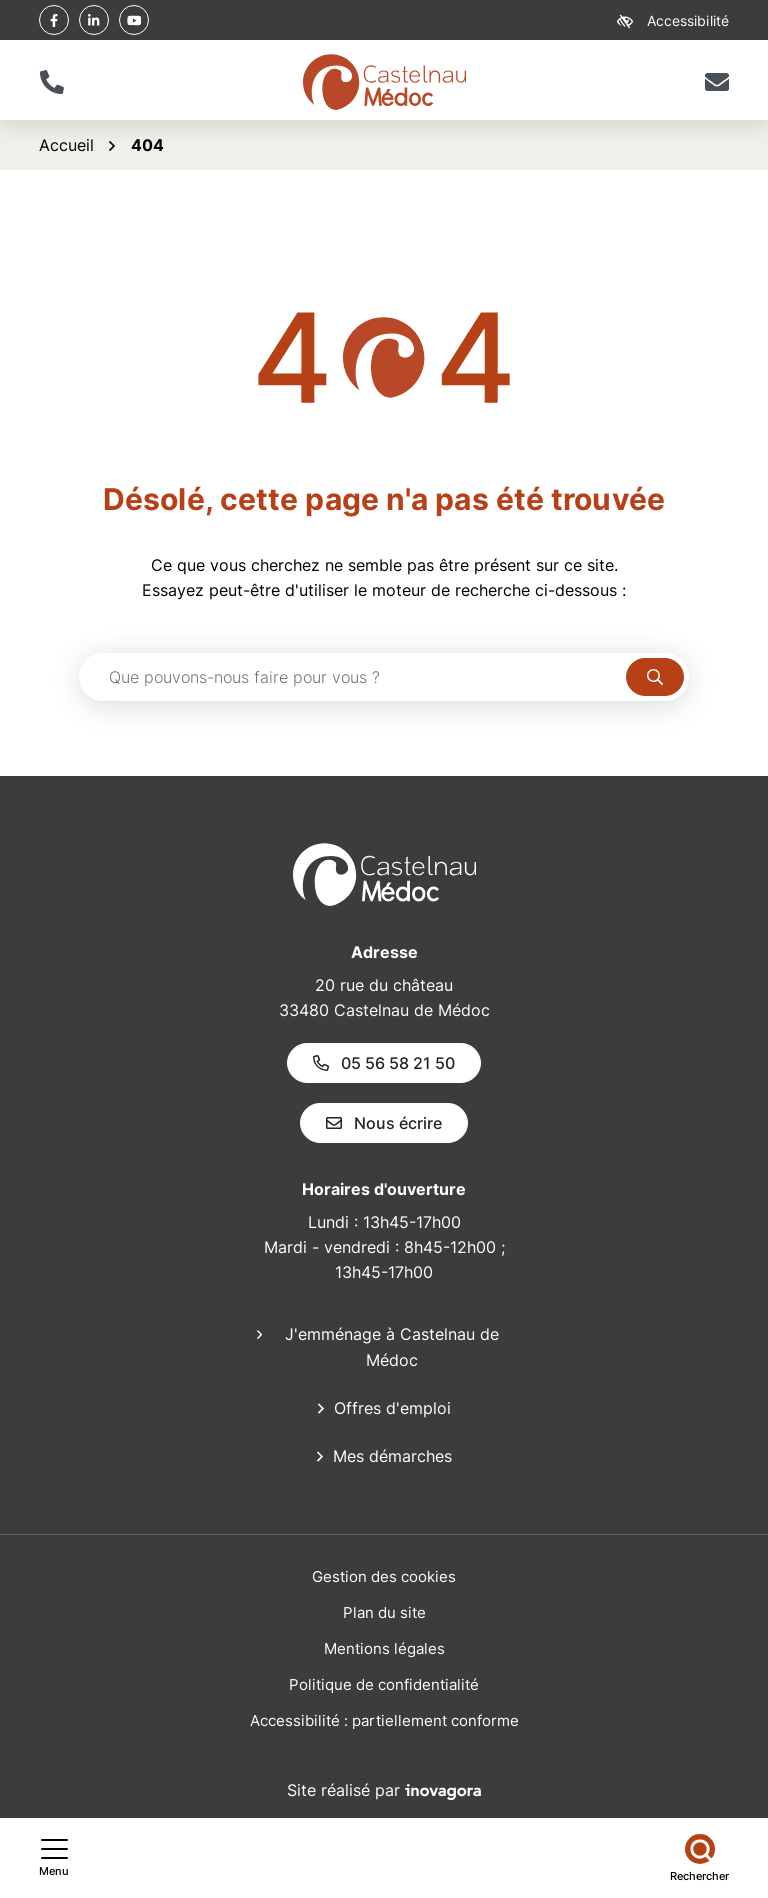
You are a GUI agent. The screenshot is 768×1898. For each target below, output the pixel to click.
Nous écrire (384, 1123)
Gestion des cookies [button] (384, 1576)
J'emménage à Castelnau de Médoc (392, 1347)
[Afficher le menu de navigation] (54, 1858)
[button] (51, 82)
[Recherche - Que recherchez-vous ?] (353, 677)
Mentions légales (384, 1648)
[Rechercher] (699, 1858)
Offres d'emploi (392, 1408)
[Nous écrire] (716, 82)
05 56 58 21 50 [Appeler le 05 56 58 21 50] (384, 1063)
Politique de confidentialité (384, 1684)
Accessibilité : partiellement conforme (384, 1720)
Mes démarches (392, 1456)
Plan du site (384, 1612)
